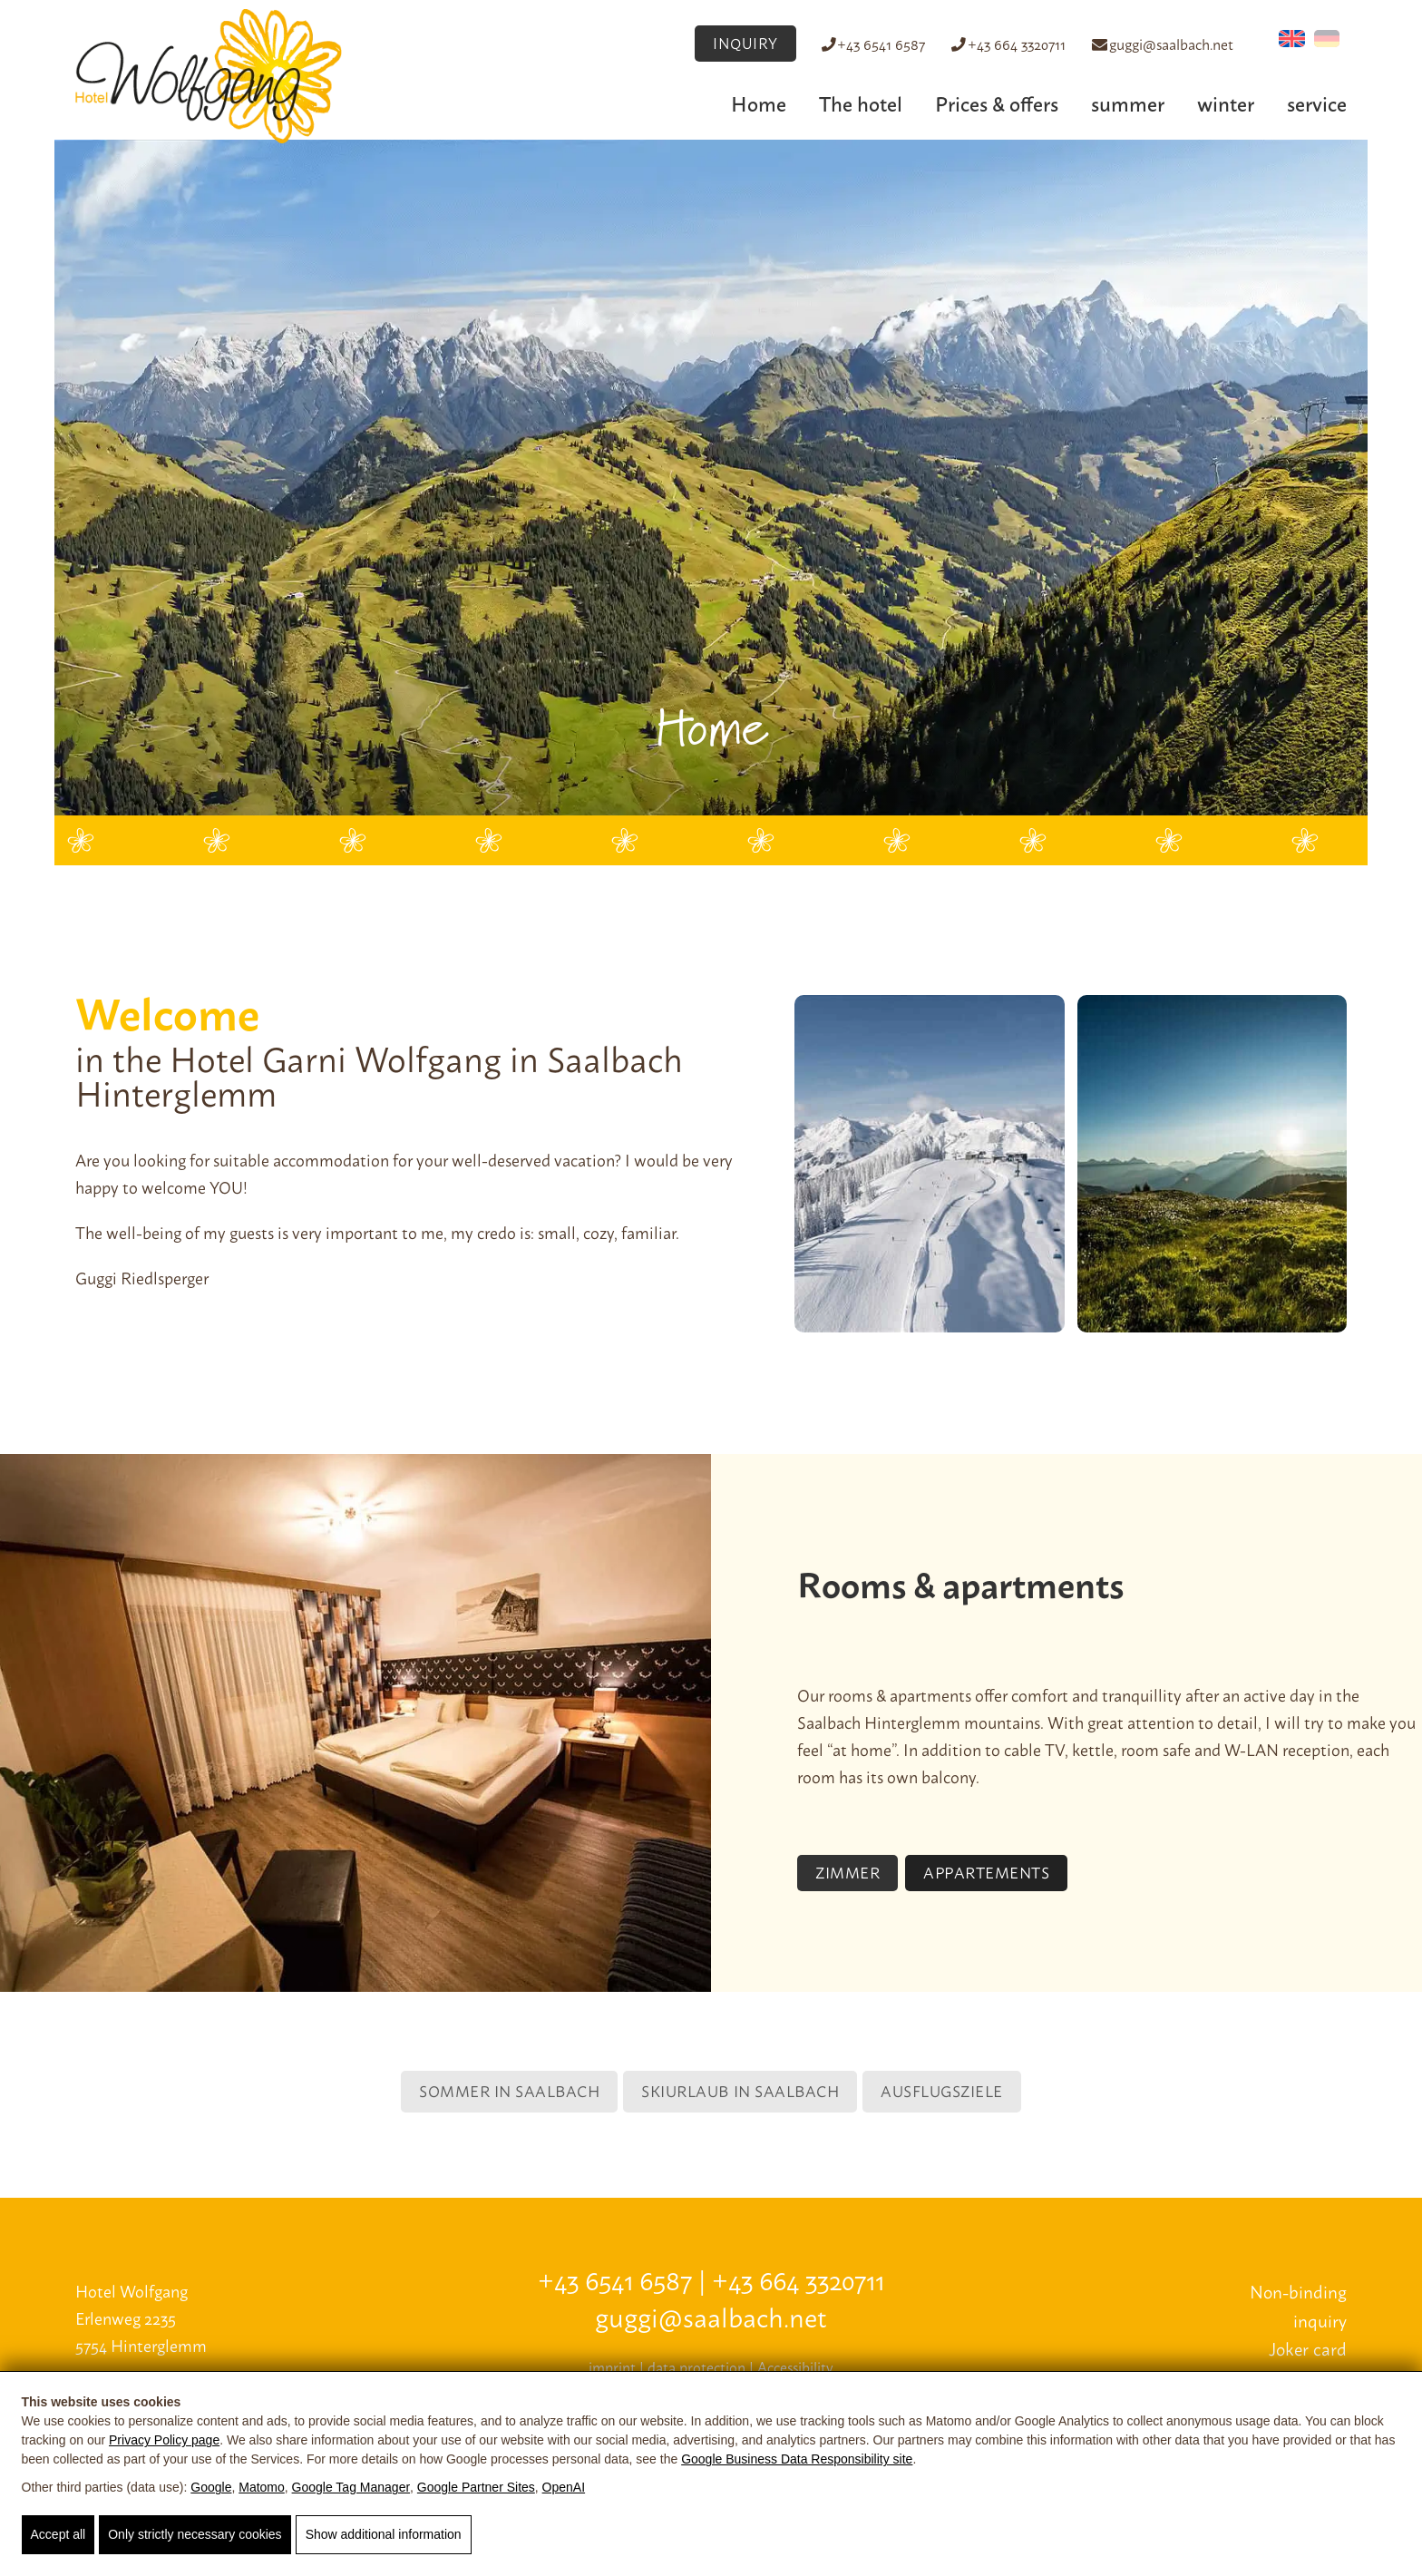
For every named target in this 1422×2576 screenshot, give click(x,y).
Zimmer (847, 1871)
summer (1127, 102)
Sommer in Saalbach (509, 2090)
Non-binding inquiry (1298, 2305)
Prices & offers (996, 102)
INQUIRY (726, 42)
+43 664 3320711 (1003, 43)
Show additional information (384, 2534)
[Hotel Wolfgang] (208, 74)
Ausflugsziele (942, 2090)
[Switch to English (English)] (1292, 38)
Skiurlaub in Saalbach (740, 2090)
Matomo (262, 2487)
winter (1225, 102)
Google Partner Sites (476, 2487)
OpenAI (563, 2487)
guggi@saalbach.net (1160, 43)
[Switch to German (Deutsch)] (1327, 38)
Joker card (1308, 2348)
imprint (612, 2366)
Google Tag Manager (351, 2487)
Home (758, 102)
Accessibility (795, 2366)
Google (210, 2487)
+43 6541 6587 (864, 43)
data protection (696, 2366)
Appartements (986, 1871)
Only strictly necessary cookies (194, 2534)
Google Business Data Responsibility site (796, 2459)
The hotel (860, 102)
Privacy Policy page (164, 2440)
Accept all (58, 2534)
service (1317, 102)
